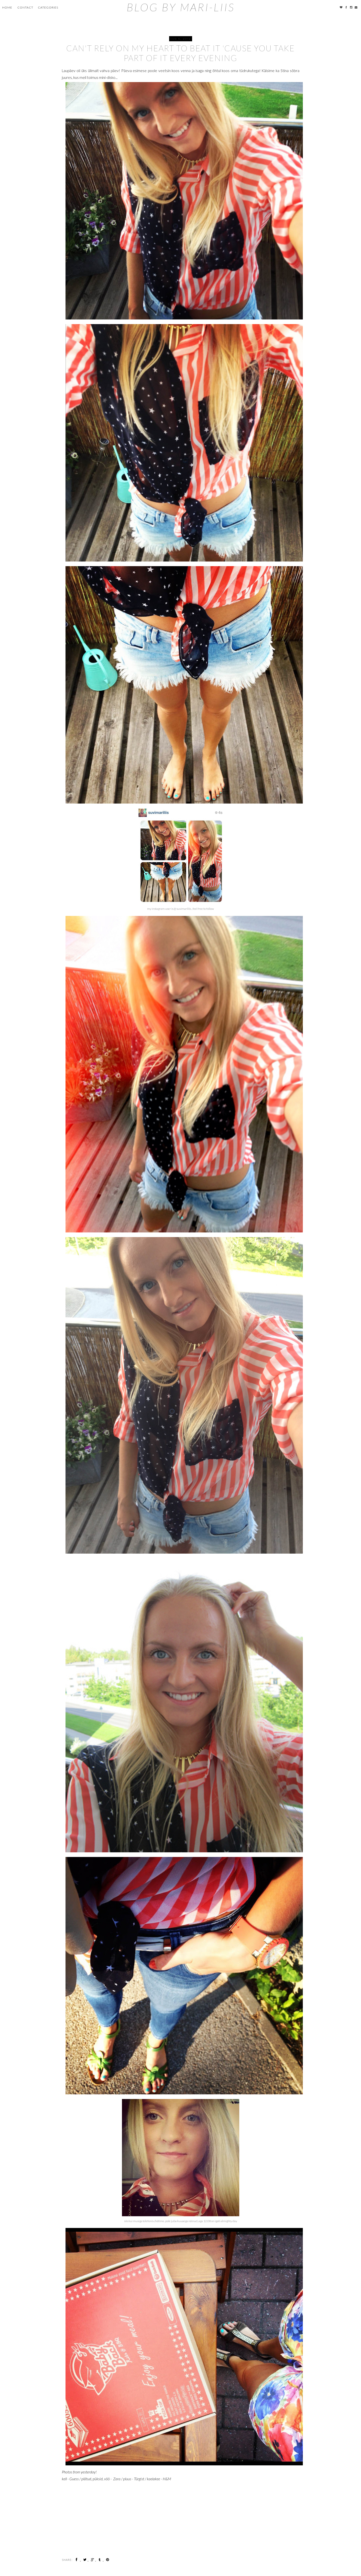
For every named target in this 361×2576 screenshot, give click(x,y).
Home (7, 7)
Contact (25, 7)
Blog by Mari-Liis (181, 7)
